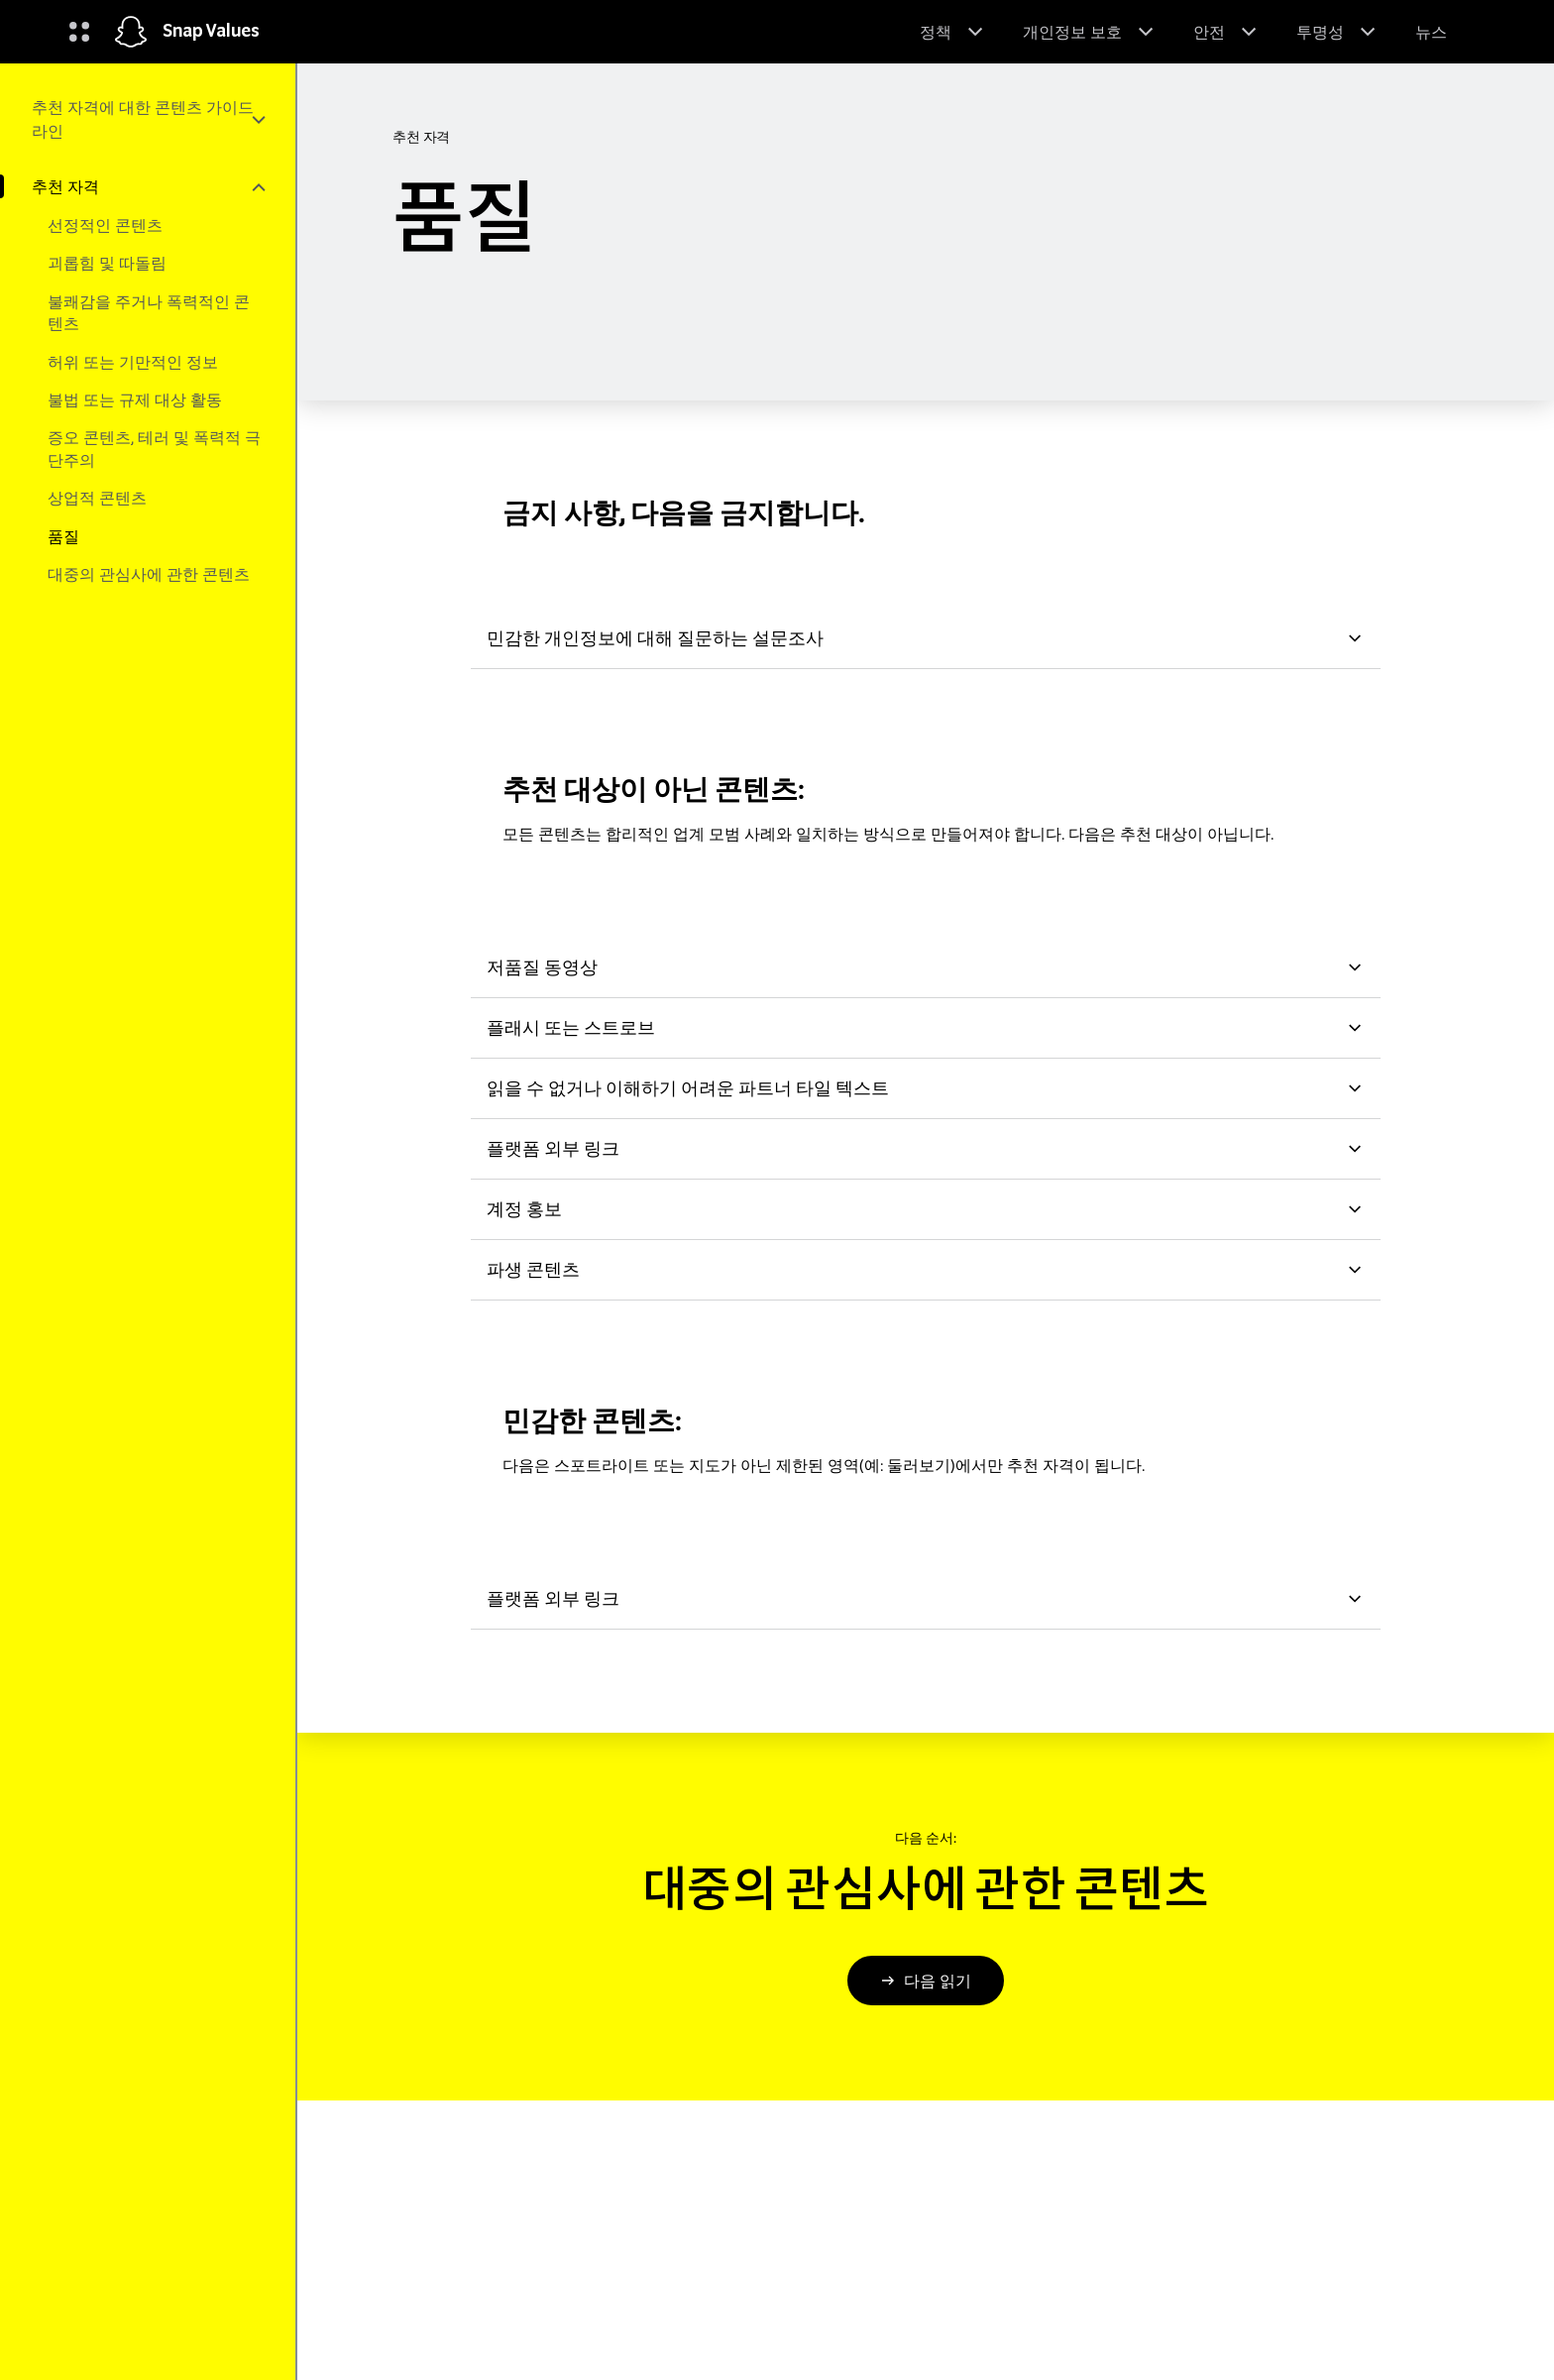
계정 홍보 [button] (926, 1208)
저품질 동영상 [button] (926, 967)
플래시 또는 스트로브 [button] (926, 1027)
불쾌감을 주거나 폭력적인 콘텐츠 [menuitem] (149, 312)
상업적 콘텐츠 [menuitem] (97, 498)
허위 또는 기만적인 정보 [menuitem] (133, 362)
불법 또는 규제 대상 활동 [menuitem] (135, 399)
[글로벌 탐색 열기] (79, 32)
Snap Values (211, 32)
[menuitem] (148, 119)
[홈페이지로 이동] (131, 32)
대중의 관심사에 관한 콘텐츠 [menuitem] (149, 574)
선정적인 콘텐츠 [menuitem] (105, 225)
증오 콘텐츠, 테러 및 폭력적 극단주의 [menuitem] (154, 448)
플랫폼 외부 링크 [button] (926, 1148)
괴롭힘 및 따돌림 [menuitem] (107, 263)
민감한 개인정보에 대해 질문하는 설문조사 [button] (926, 637)
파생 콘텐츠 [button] (926, 1269)
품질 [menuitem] (63, 536)
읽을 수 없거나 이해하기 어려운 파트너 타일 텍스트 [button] (926, 1088)
